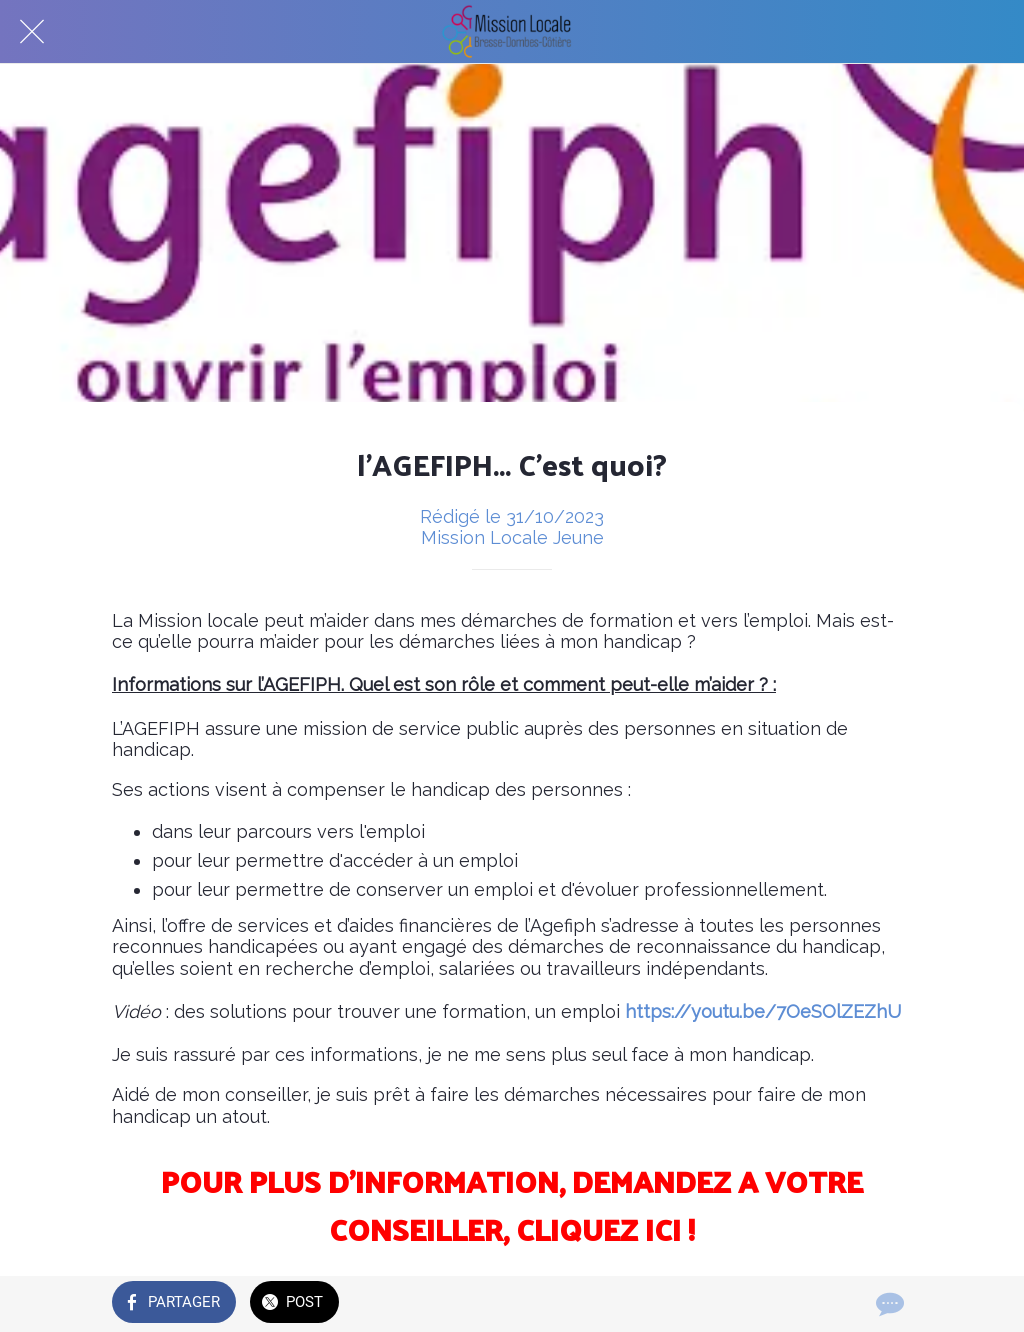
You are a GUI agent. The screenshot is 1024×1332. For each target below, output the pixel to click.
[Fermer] (32, 32)
